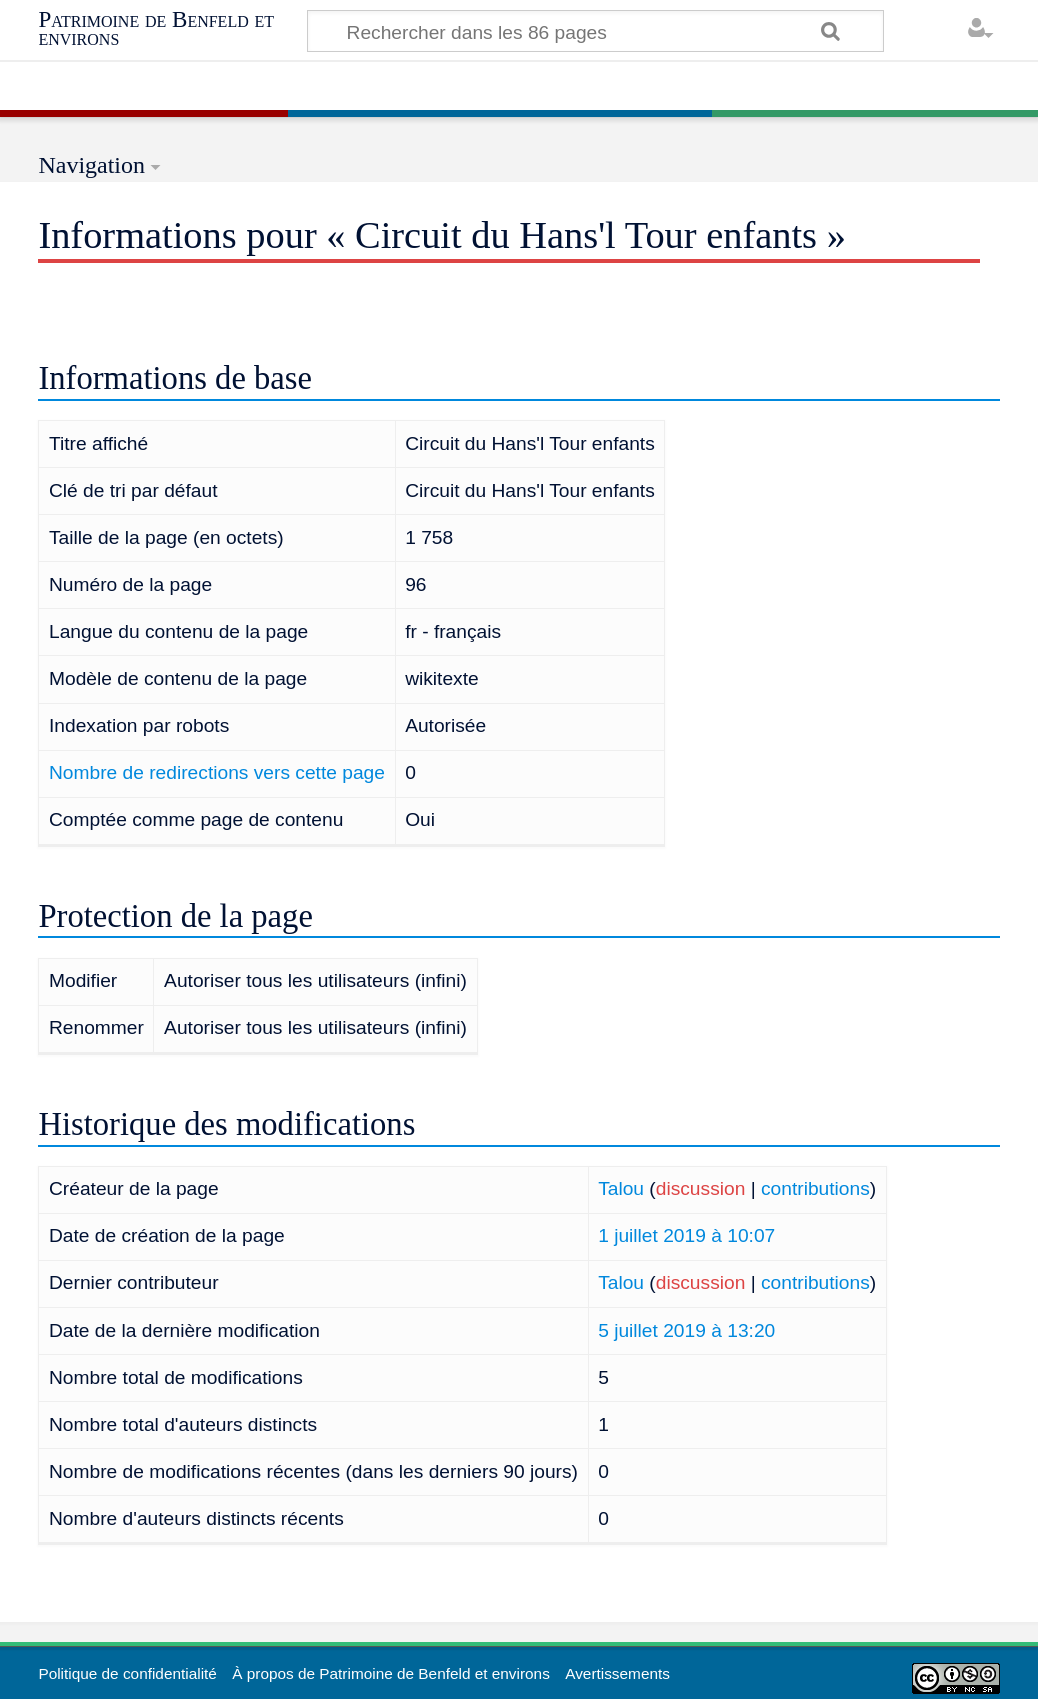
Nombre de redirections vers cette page (217, 772)
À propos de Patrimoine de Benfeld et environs (391, 1673)
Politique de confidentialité (127, 1673)
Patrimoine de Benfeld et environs (156, 28)
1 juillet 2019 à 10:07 (686, 1235)
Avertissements (617, 1673)
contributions (815, 1188)
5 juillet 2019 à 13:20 (686, 1330)
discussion (701, 1188)
